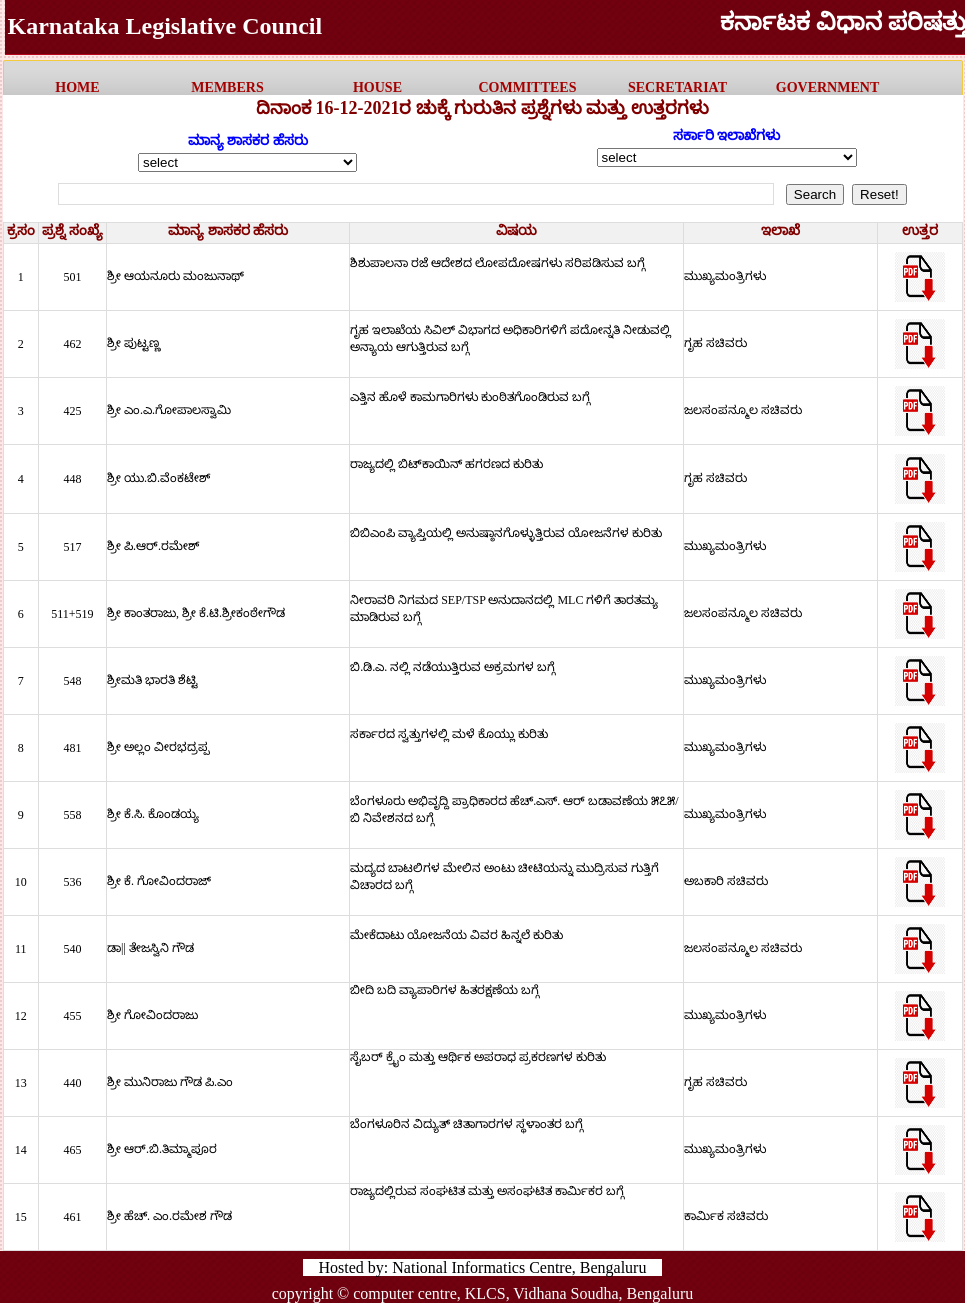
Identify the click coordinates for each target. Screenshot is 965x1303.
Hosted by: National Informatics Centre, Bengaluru (483, 1267)
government (827, 87)
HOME (77, 87)
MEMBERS (227, 87)
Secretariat (677, 87)
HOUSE (377, 87)
